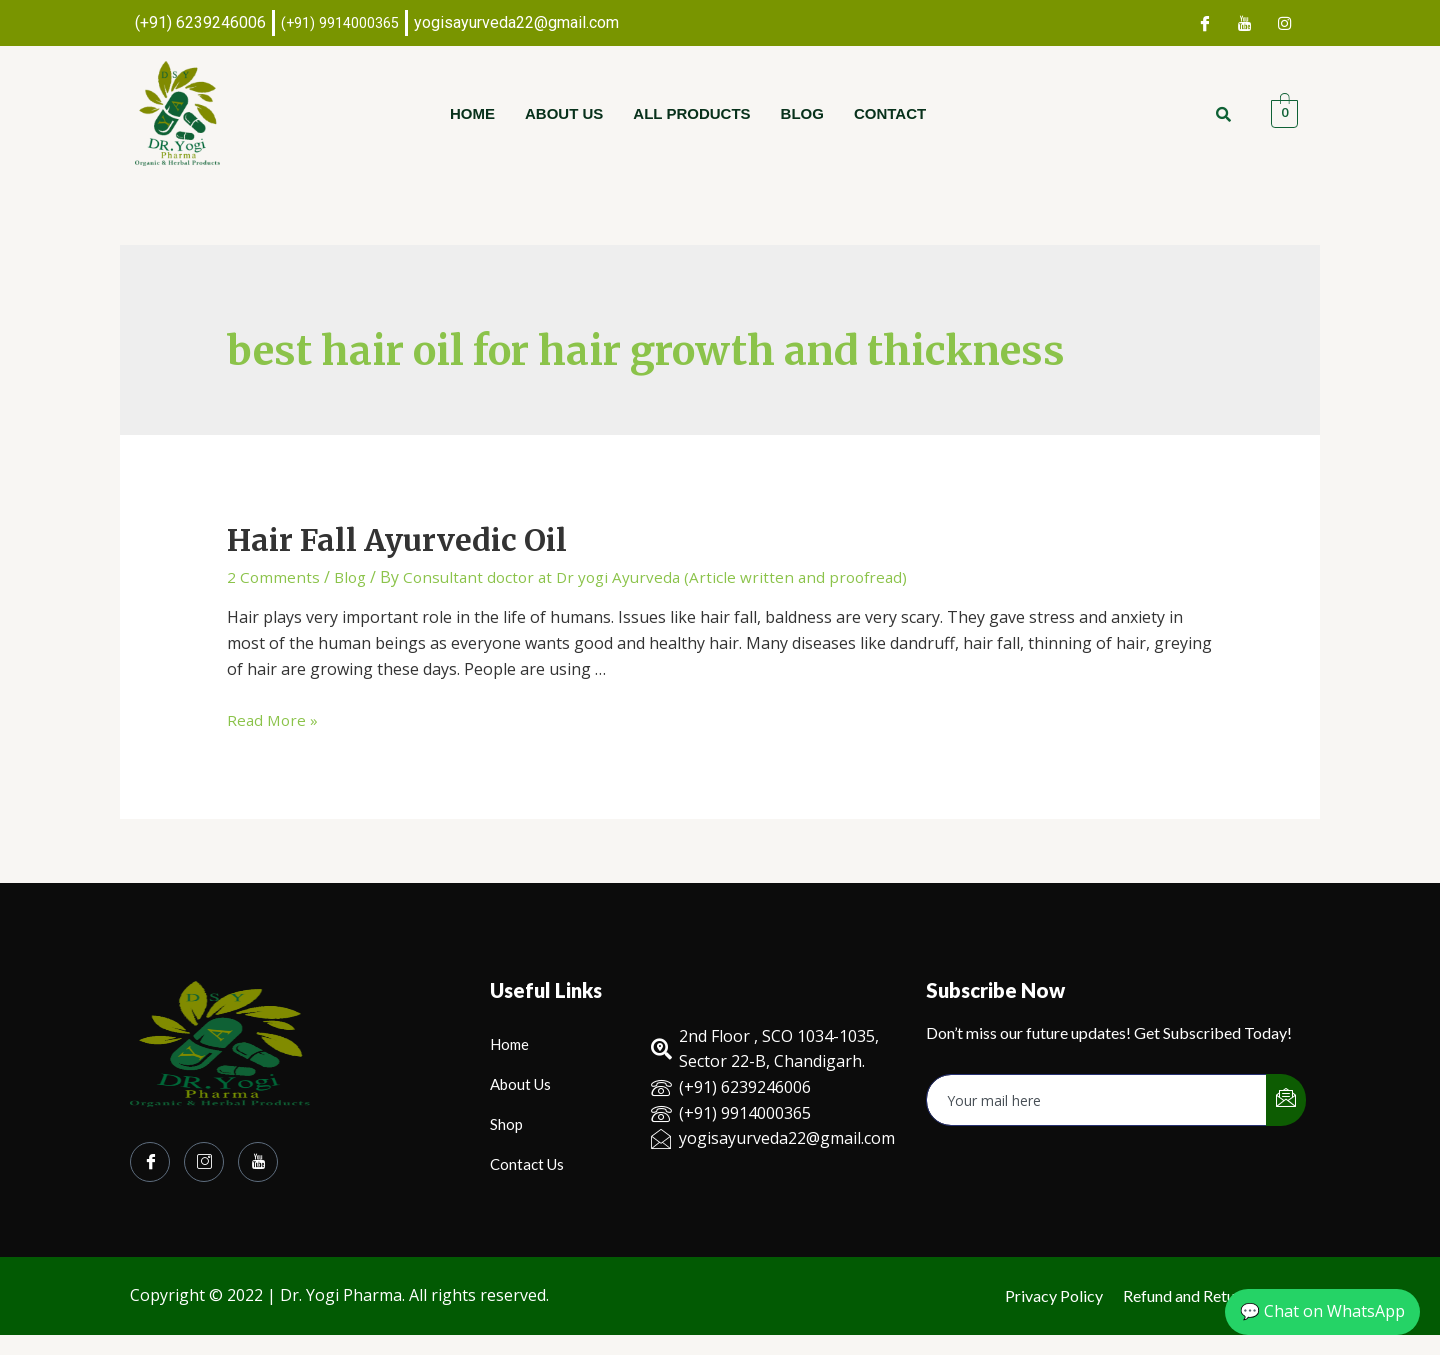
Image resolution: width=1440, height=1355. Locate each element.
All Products (691, 113)
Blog (802, 113)
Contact (890, 113)
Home (472, 113)
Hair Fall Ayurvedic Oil (397, 540)
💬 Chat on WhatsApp (1322, 1311)
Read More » (274, 720)
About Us (564, 113)
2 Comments (274, 577)
